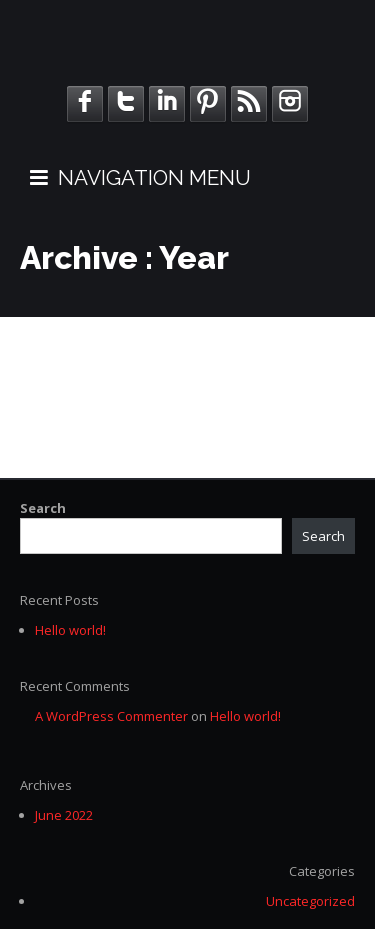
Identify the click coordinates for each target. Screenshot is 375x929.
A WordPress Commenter (111, 716)
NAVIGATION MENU (140, 177)
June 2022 (64, 815)
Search (43, 508)
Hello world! (70, 630)
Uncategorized (310, 901)
